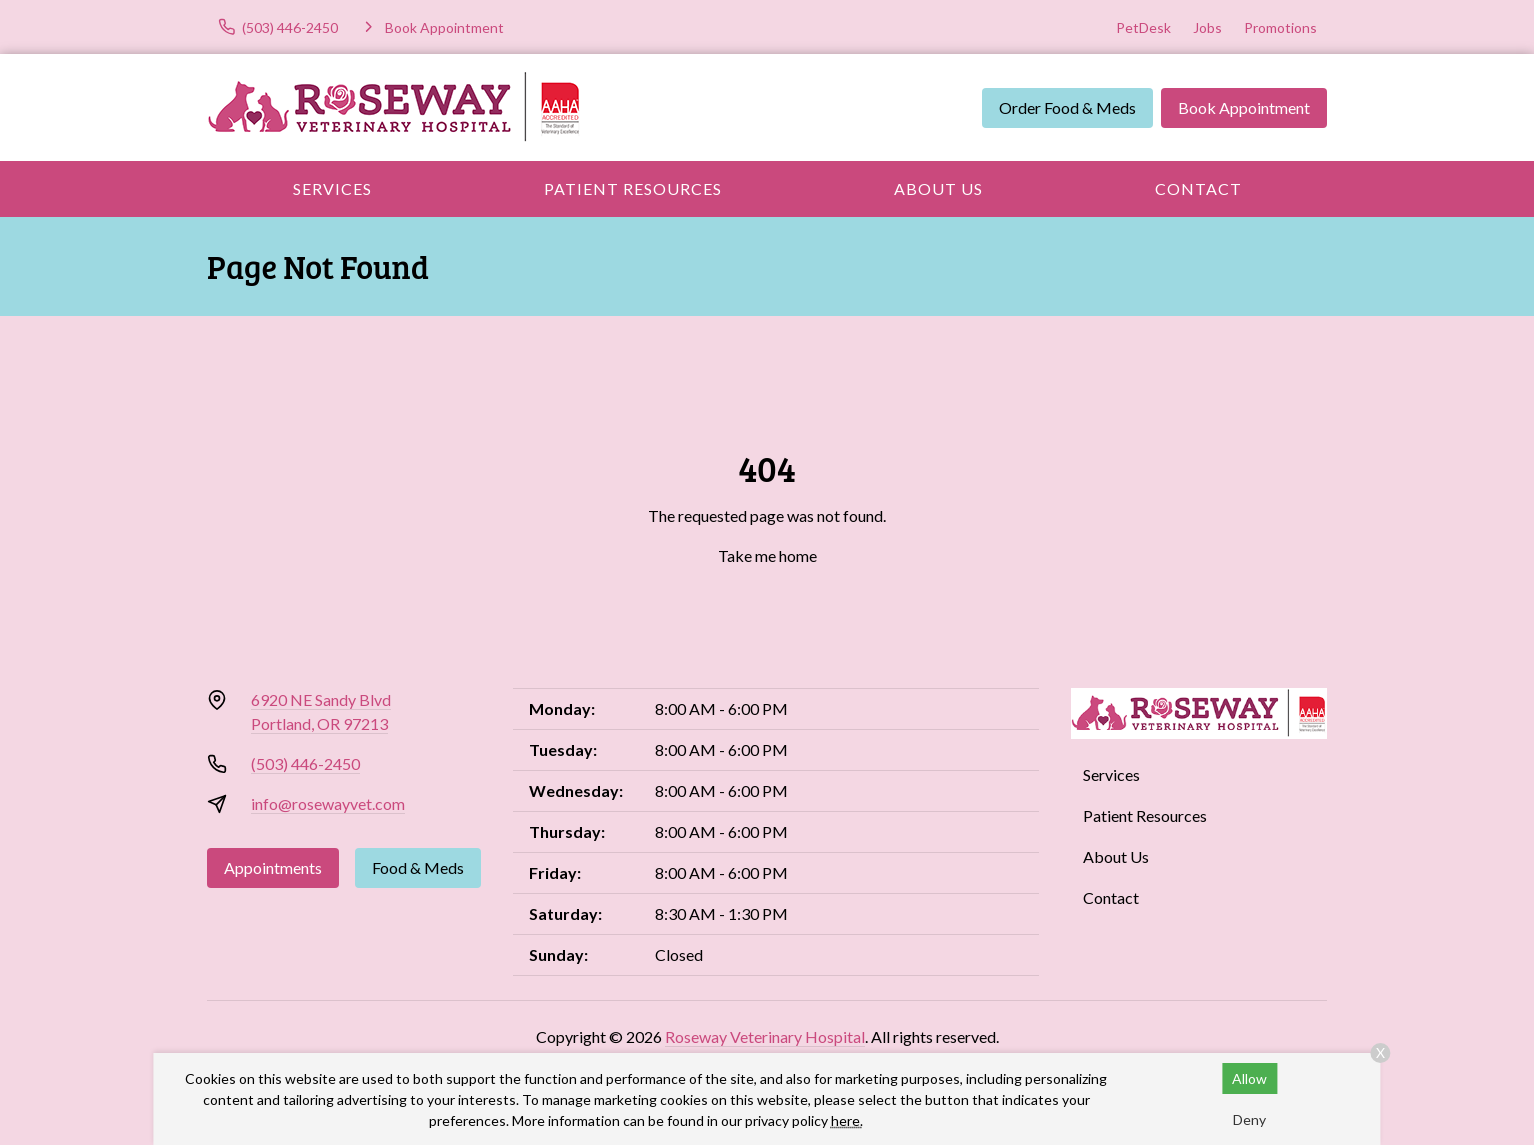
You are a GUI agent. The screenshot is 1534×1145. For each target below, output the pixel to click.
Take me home (767, 555)
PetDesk (1143, 27)
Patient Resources (633, 188)
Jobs (1207, 27)
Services (332, 188)
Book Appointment (1244, 107)
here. (847, 1120)
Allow (1249, 1078)
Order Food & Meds (1067, 107)
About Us (938, 188)
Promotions (1280, 27)
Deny (1249, 1119)
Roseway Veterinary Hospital (765, 1036)
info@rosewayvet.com (328, 803)
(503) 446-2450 (305, 763)
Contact (1198, 188)
